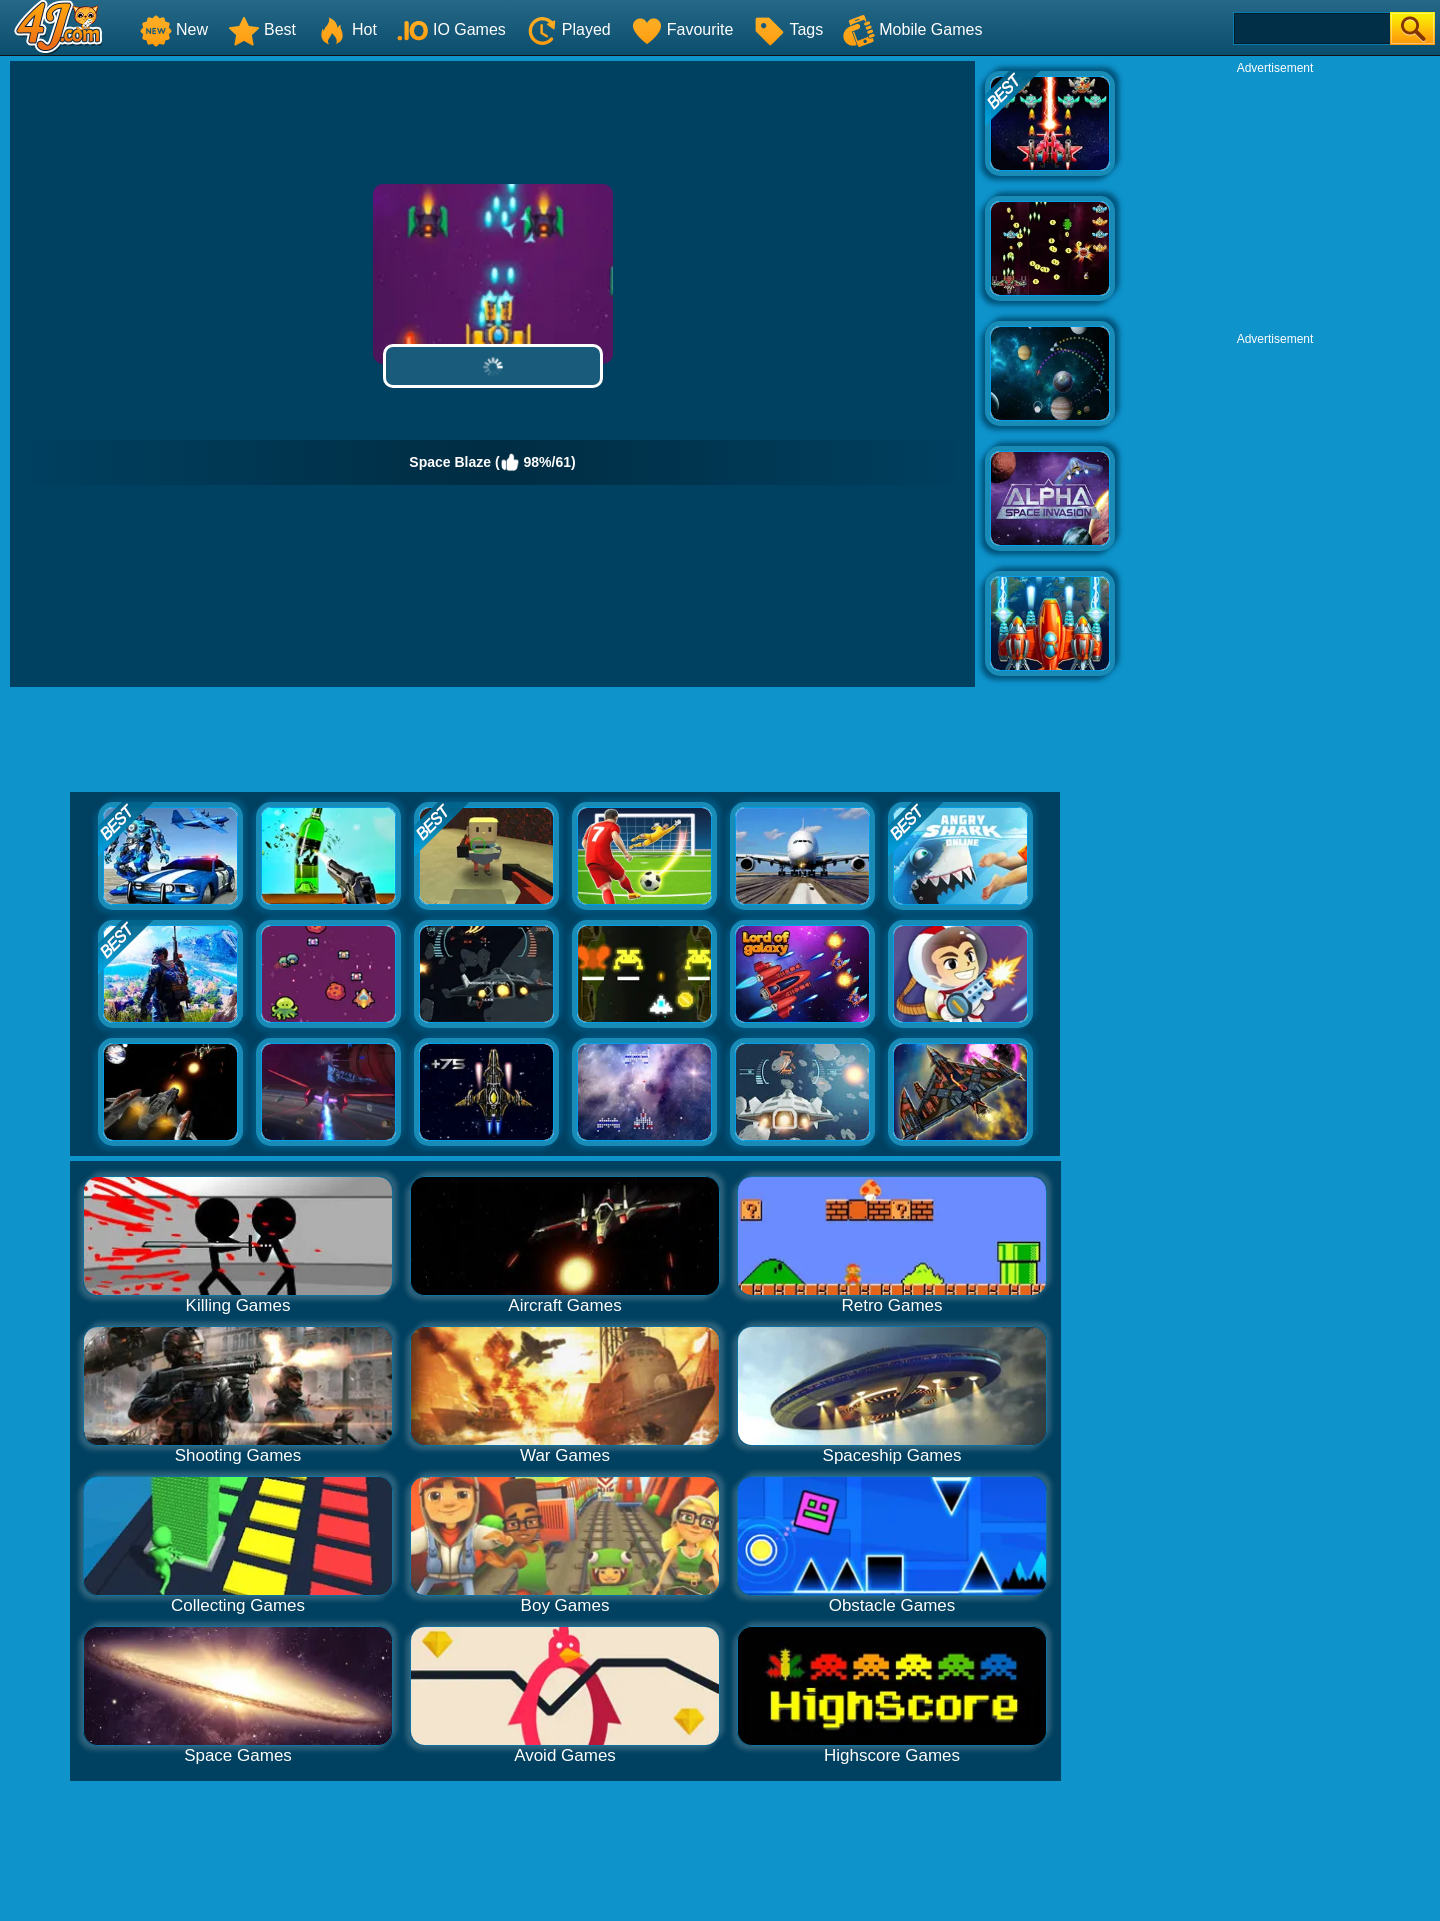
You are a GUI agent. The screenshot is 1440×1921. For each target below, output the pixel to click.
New (174, 29)
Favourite (682, 29)
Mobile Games (912, 29)
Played (568, 29)
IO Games (451, 29)
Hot (346, 29)
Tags (788, 29)
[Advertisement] (1275, 201)
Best (262, 29)
